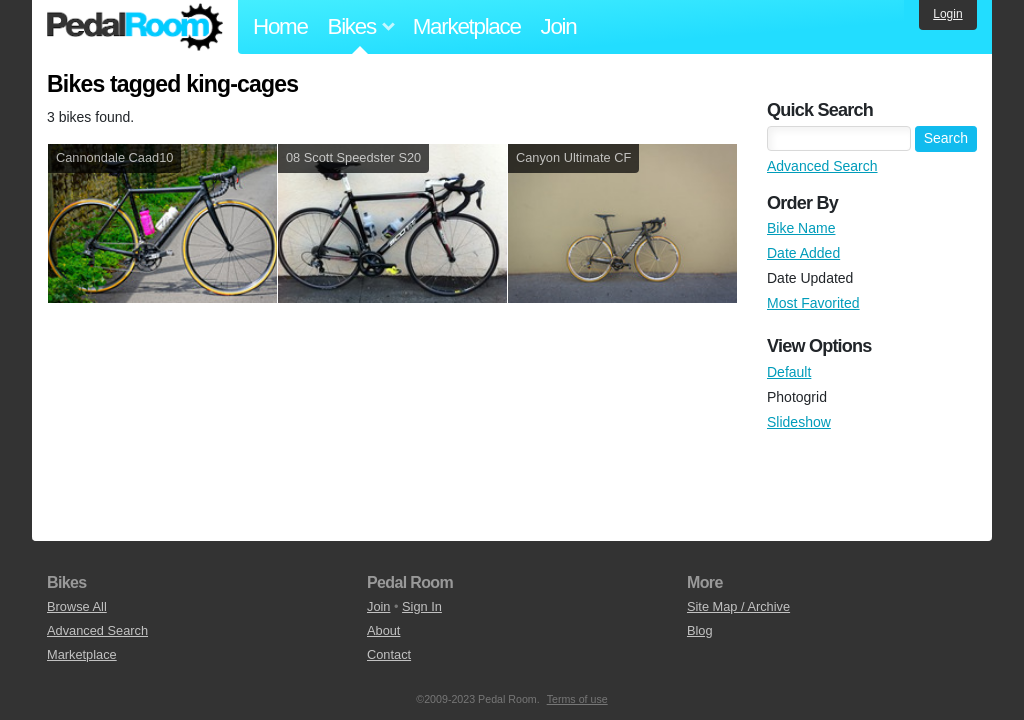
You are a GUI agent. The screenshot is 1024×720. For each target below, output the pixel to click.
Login (947, 14)
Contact (389, 654)
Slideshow (799, 422)
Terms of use (577, 699)
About (383, 630)
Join (559, 26)
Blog (700, 630)
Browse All (77, 606)
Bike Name (801, 228)
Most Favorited (813, 303)
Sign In (422, 606)
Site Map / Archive (738, 606)
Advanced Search (822, 166)
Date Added (803, 253)
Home (280, 26)
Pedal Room (135, 27)
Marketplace (467, 26)
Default (789, 372)
